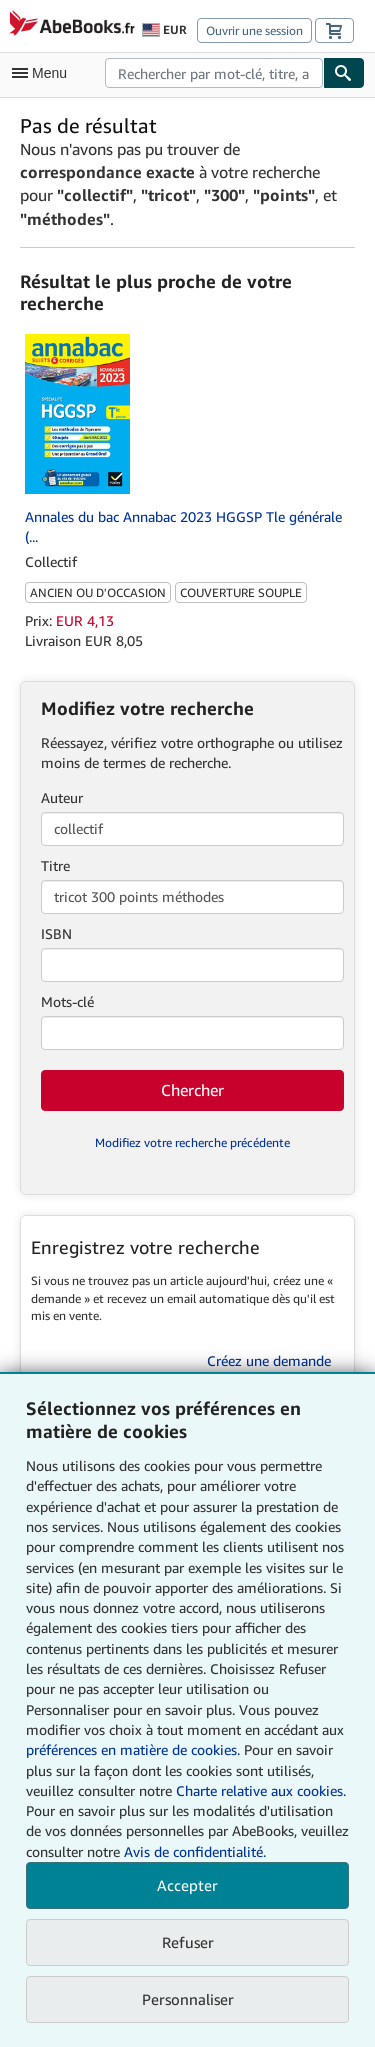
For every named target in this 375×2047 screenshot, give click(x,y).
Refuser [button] (188, 1942)
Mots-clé (67, 1001)
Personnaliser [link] (188, 1999)
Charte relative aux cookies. (261, 1790)
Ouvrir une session (254, 30)
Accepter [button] (187, 1885)
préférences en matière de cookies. (133, 1749)
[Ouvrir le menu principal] (44, 73)
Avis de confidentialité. (195, 1851)
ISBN (56, 933)
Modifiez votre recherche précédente (192, 1142)
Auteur (62, 797)
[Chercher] (344, 73)
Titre (55, 865)
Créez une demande (269, 1360)
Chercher (192, 1090)
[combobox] (214, 73)
